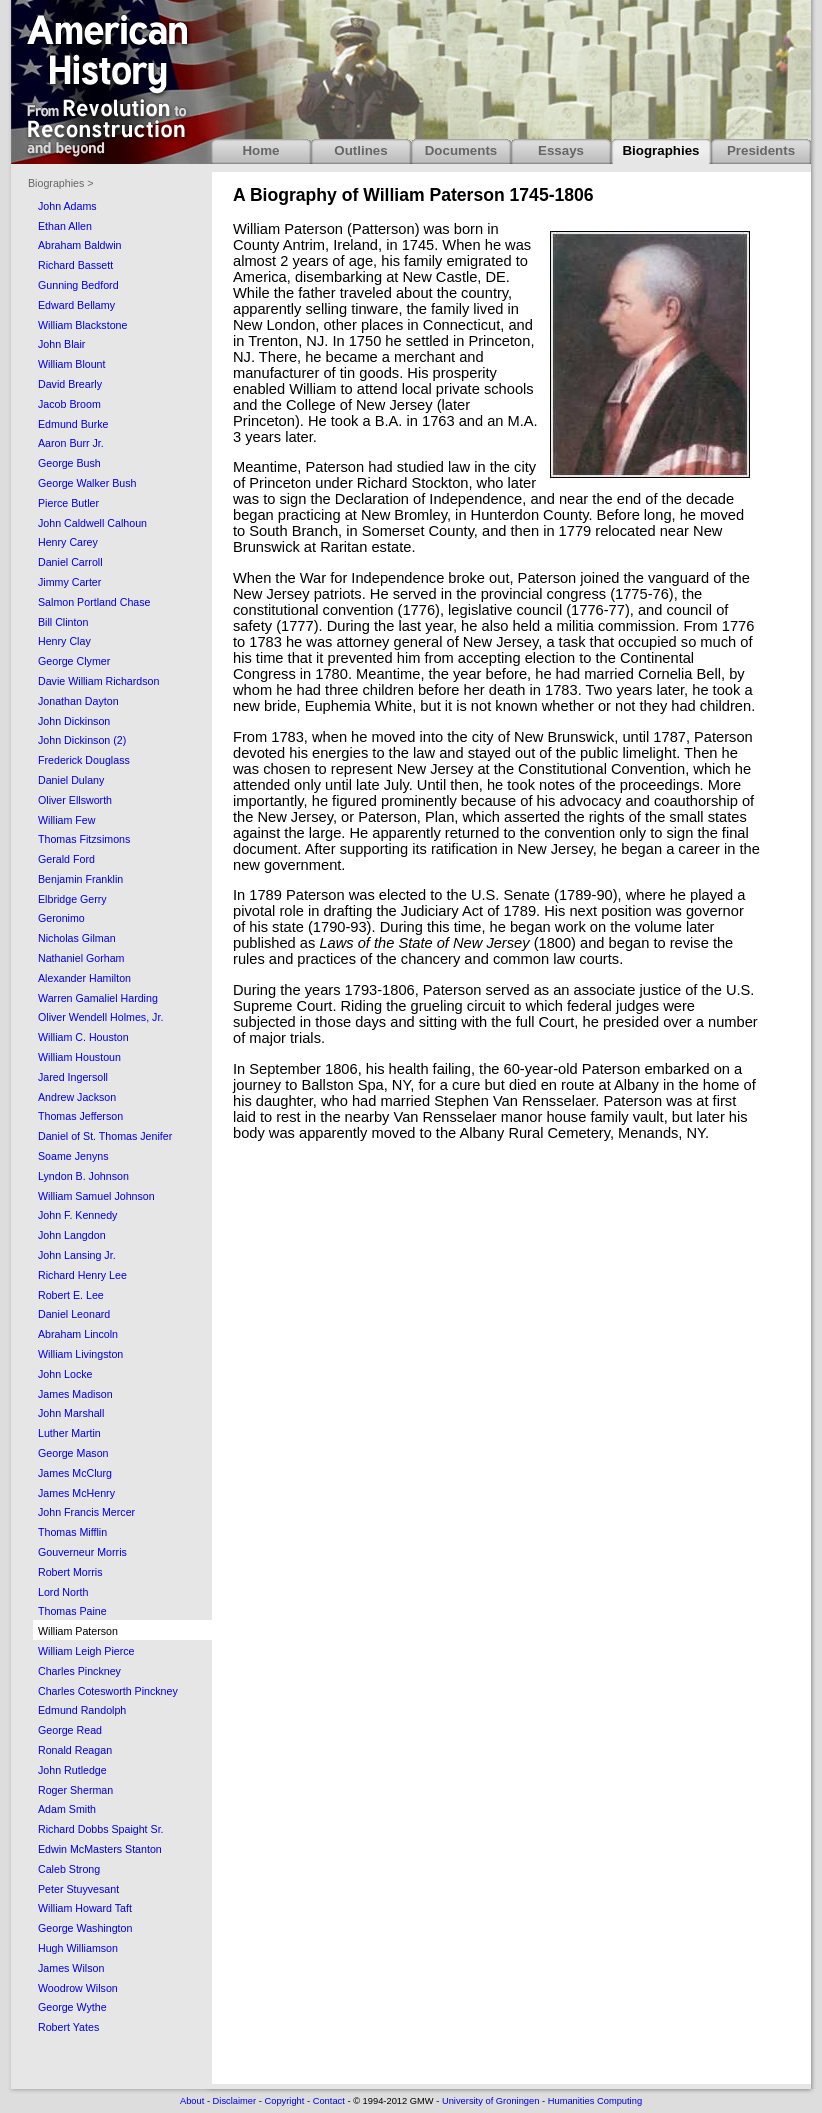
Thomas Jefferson (80, 1116)
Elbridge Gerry (72, 899)
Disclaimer (235, 2101)
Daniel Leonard (74, 1314)
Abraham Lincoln (78, 1334)
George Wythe (72, 2007)
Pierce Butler (68, 503)
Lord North (63, 1592)
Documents (461, 150)
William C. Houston (83, 1037)
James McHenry (76, 1493)
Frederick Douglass (84, 760)
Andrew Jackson (77, 1097)
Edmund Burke (73, 424)
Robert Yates (68, 2027)
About (192, 2101)
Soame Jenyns (73, 1156)
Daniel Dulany (71, 780)
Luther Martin (69, 1433)
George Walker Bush (87, 483)
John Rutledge (72, 1770)
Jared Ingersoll (73, 1077)
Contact (329, 2101)
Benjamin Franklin (80, 879)
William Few (66, 820)
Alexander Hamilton (84, 978)
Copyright (284, 2101)
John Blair (61, 344)
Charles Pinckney (79, 1671)
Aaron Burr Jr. (71, 443)
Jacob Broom (69, 404)
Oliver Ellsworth (75, 800)
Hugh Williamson (78, 1948)
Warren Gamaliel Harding (98, 998)
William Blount (72, 364)
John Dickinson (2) (82, 740)
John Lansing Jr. (77, 1255)
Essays (561, 150)
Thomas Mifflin (72, 1532)
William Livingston (80, 1354)
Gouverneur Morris (82, 1552)
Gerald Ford (66, 859)
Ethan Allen (65, 226)
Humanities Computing (595, 2101)
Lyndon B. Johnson (83, 1176)
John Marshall (71, 1413)
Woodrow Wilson (78, 1988)
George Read (70, 1730)
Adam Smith (67, 1809)
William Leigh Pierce (86, 1651)
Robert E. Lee (71, 1295)
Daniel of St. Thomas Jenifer (105, 1136)
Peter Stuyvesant (78, 1889)
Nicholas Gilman (77, 938)
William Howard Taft (85, 1908)
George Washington (85, 1928)
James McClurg (75, 1473)
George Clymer (74, 661)
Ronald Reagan (75, 1750)
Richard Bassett (75, 265)
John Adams (67, 206)
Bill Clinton (63, 622)
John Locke (65, 1374)
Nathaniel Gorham (81, 958)
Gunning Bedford (78, 285)
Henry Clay (64, 641)
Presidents (761, 150)
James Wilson (71, 1968)
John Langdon (72, 1235)
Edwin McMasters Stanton (100, 1849)
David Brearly (70, 384)
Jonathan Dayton (78, 701)
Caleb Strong (69, 1869)
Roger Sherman (75, 1790)
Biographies (660, 150)
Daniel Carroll (70, 562)
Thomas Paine (72, 1611)
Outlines (360, 150)
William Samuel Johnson (96, 1196)
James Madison (75, 1394)
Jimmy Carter (69, 582)
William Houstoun (79, 1057)
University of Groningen (490, 2101)
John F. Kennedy (77, 1215)
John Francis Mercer (86, 1512)
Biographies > (60, 183)
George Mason (73, 1453)
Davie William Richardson (98, 681)
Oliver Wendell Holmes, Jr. (100, 1017)
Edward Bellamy (76, 305)
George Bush (69, 463)
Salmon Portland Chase (94, 602)
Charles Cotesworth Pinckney (108, 1691)
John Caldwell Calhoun (92, 523)
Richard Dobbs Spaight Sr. (101, 1829)
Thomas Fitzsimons (84, 839)
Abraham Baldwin (80, 245)
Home (260, 150)
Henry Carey (68, 542)
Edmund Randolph (82, 1710)
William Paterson (78, 1631)
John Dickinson (74, 721)
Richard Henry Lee (82, 1275)
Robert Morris (70, 1572)
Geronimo (61, 918)
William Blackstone (82, 325)
